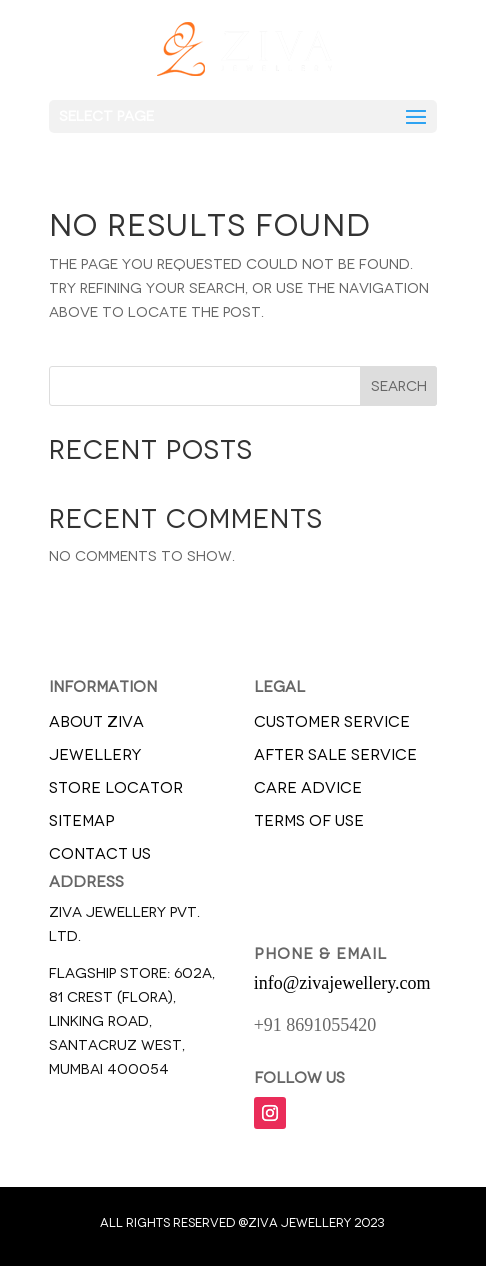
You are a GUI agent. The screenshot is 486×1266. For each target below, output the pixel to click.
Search (399, 386)
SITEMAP (82, 821)
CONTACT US (100, 854)
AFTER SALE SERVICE (335, 755)
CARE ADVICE (308, 788)
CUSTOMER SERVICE (332, 722)
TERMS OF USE (309, 821)
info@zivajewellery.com (342, 983)
